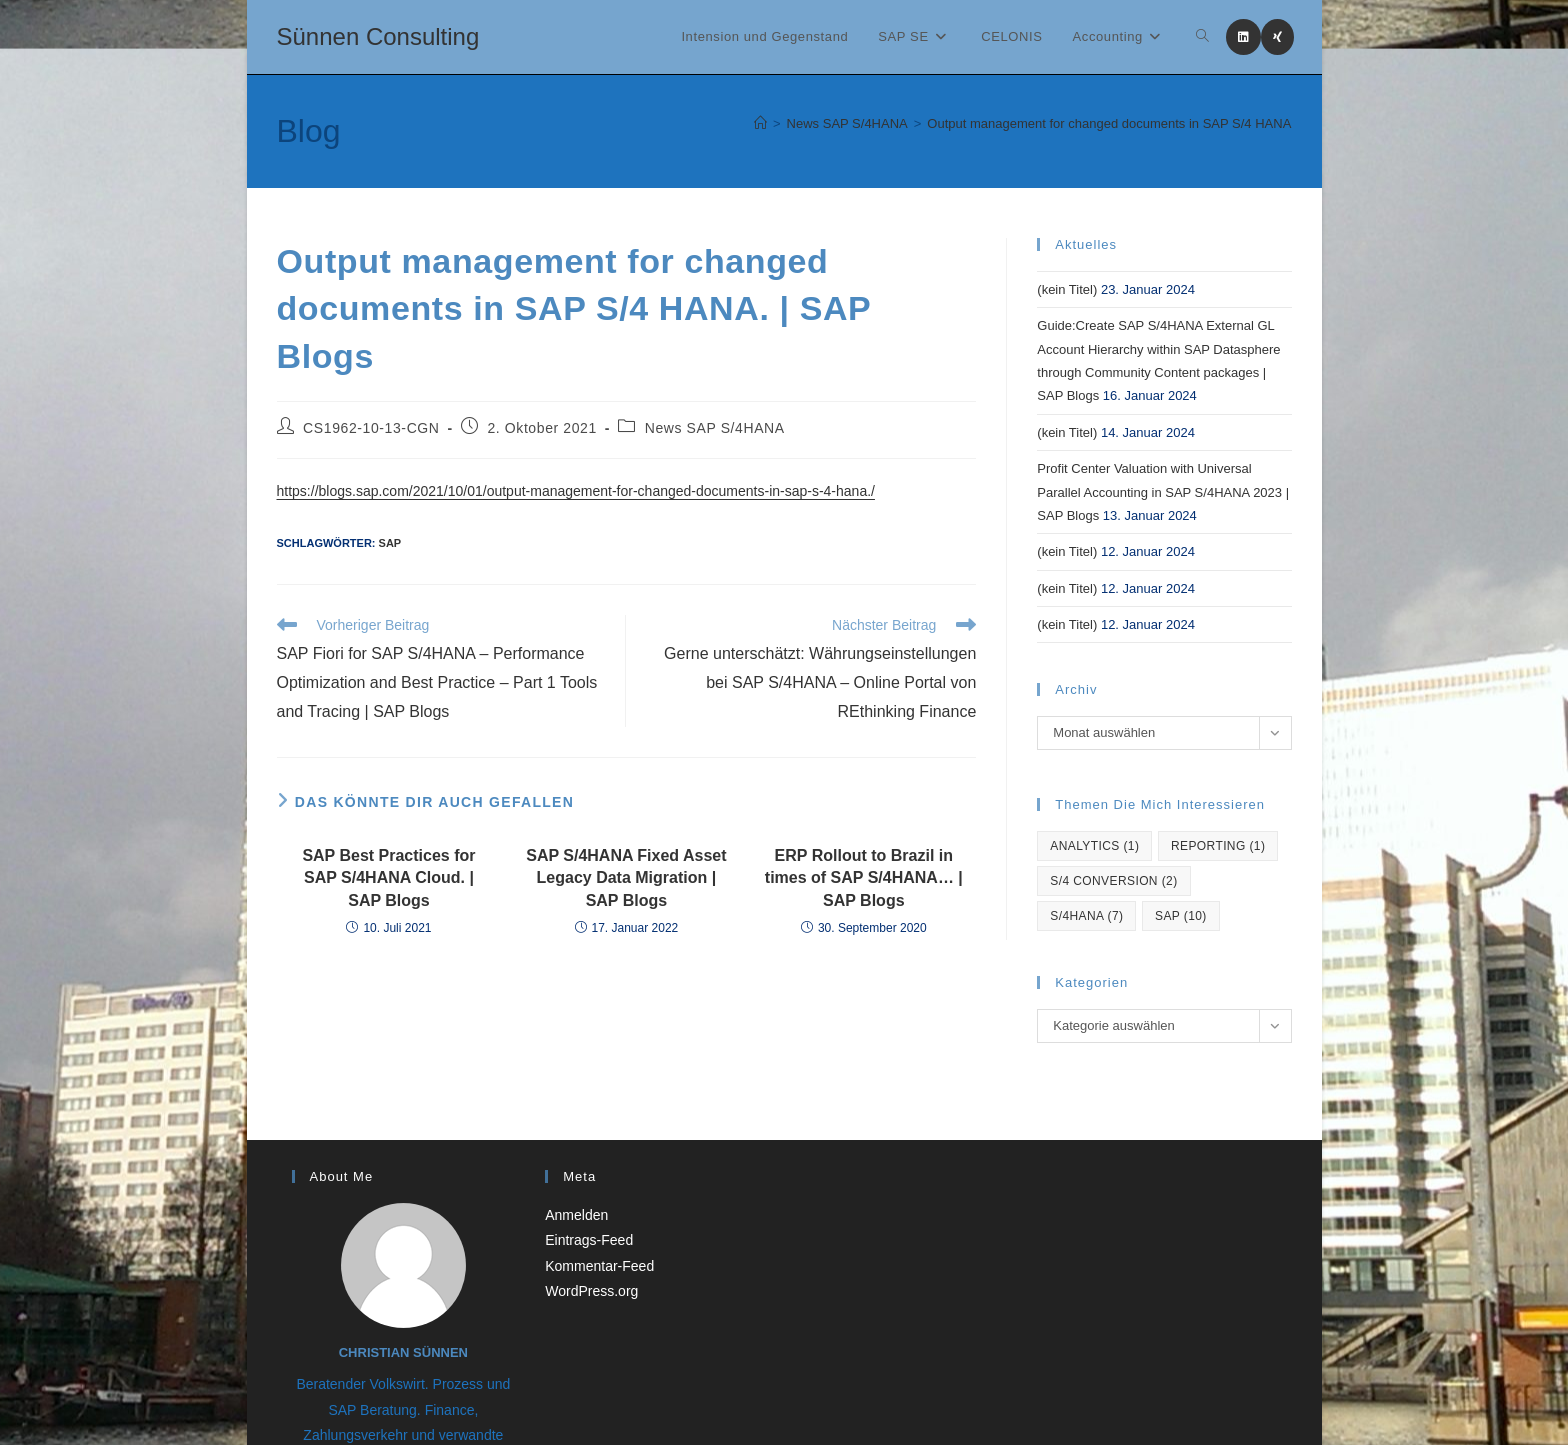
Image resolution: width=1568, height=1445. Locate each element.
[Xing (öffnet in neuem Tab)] (1277, 37)
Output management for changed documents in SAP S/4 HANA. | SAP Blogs (1147, 123)
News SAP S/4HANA (715, 428)
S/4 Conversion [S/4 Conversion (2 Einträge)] (1113, 881)
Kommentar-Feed (599, 1266)
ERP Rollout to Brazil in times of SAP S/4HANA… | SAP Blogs (864, 878)
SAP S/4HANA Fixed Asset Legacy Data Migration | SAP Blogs (626, 878)
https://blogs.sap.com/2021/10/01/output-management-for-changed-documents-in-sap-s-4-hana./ (576, 491)
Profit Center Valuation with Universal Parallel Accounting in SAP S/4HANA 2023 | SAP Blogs (1163, 492)
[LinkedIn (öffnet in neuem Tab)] (1243, 37)
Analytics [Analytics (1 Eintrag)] (1094, 846)
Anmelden (576, 1215)
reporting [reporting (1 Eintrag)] (1218, 846)
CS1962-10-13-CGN (371, 428)
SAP (390, 543)
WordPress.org (591, 1291)
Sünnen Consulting (378, 36)
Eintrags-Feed (589, 1240)
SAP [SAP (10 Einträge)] (1181, 916)
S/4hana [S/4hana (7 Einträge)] (1086, 916)
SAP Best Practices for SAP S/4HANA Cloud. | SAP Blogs (388, 878)
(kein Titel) (1067, 289)
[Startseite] (760, 123)
